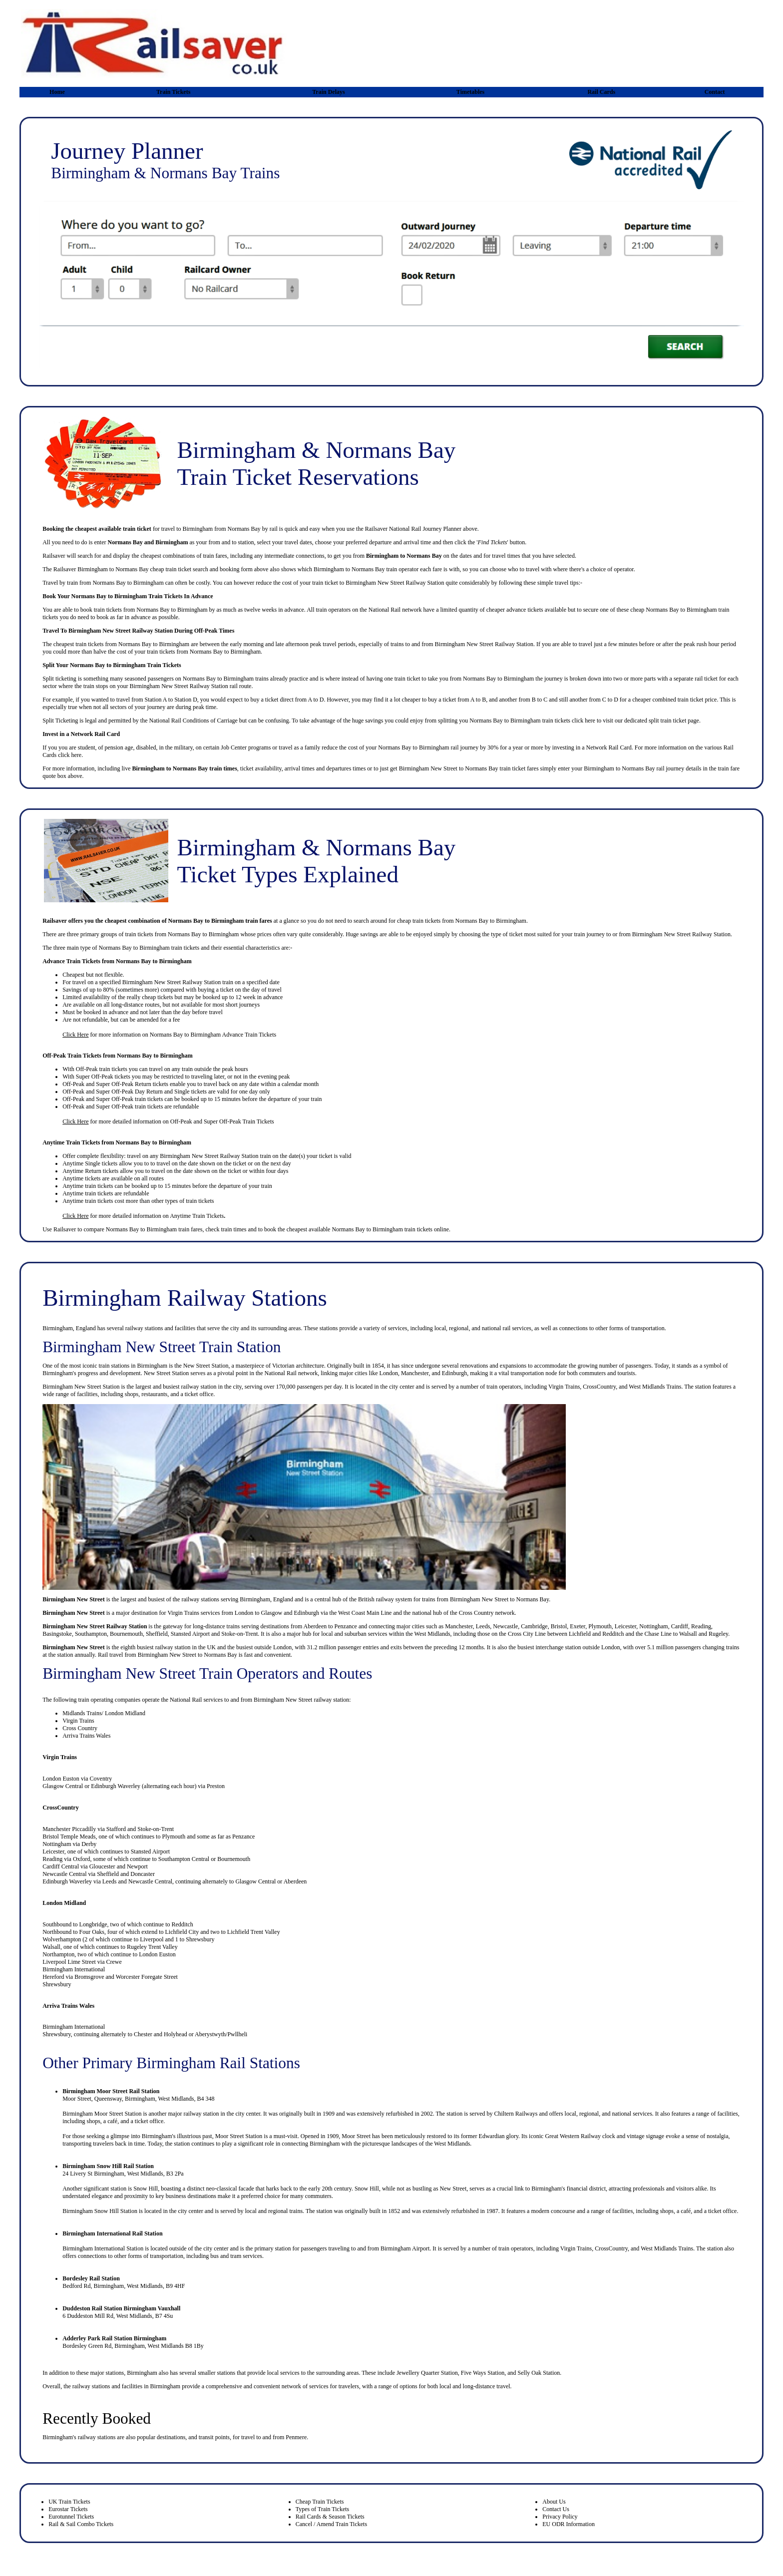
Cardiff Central (61, 1866)
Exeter (577, 1626)
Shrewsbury (200, 1939)
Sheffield (157, 1633)
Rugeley (718, 1633)
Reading (701, 1626)
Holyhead (175, 2034)
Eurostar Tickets (67, 2509)
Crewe (114, 1961)
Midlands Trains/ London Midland (103, 1713)
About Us (553, 2501)
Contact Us (555, 2509)
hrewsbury (58, 2034)
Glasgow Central (62, 1786)
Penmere (296, 2437)
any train (182, 1069)
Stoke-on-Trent (239, 1633)
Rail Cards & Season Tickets (330, 2516)
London (244, 1612)
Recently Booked (96, 2418)
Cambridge (534, 1626)
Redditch (613, 1633)
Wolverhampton (61, 1939)
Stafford (116, 1829)
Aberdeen (315, 1626)
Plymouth (600, 1626)
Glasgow (272, 1612)
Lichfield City (182, 1931)
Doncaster (142, 1873)
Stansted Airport (190, 1633)
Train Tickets (173, 91)
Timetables (470, 91)
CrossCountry (60, 1807)
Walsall (688, 1633)
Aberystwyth (210, 2034)
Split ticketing (59, 678)
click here (583, 720)
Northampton (58, 1954)
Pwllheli (237, 2034)
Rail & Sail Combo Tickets (80, 2524)
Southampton (91, 1633)
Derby (88, 1843)
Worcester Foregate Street (147, 1976)
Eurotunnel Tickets (71, 2516)
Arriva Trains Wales (86, 1735)
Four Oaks (91, 1931)
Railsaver (64, 1229)
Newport (137, 1866)
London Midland (64, 1902)
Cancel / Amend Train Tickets (331, 2524)
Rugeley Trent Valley (152, 1946)
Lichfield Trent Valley (253, 1931)
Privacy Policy (559, 2516)
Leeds (483, 1626)
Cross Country (476, 1612)
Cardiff (679, 1626)
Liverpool (151, 1939)
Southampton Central (183, 1858)
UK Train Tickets (69, 2501)
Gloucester (102, 1866)
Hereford (53, 1976)
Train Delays (328, 91)
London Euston (60, 1778)
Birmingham (162, 1229)
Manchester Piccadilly (69, 1829)
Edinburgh (306, 1612)
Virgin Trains (183, 1612)
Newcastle (505, 1626)
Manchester (459, 1626)
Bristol (559, 1626)
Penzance (346, 1626)
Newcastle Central (64, 1873)
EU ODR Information (568, 2524)
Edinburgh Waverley (115, 1786)
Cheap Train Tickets (320, 2501)
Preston (216, 1786)
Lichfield (580, 1633)
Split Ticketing (60, 720)
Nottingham (653, 1626)
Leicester (626, 1626)
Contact (715, 91)
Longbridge (93, 1924)
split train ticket (667, 720)
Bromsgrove (89, 1976)
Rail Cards (601, 91)
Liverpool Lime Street (69, 1961)
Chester (143, 2034)
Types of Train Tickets (323, 2509)
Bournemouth (126, 1633)
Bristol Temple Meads (68, 1836)
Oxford (81, 1858)
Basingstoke (57, 1633)
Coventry (101, 1778)
